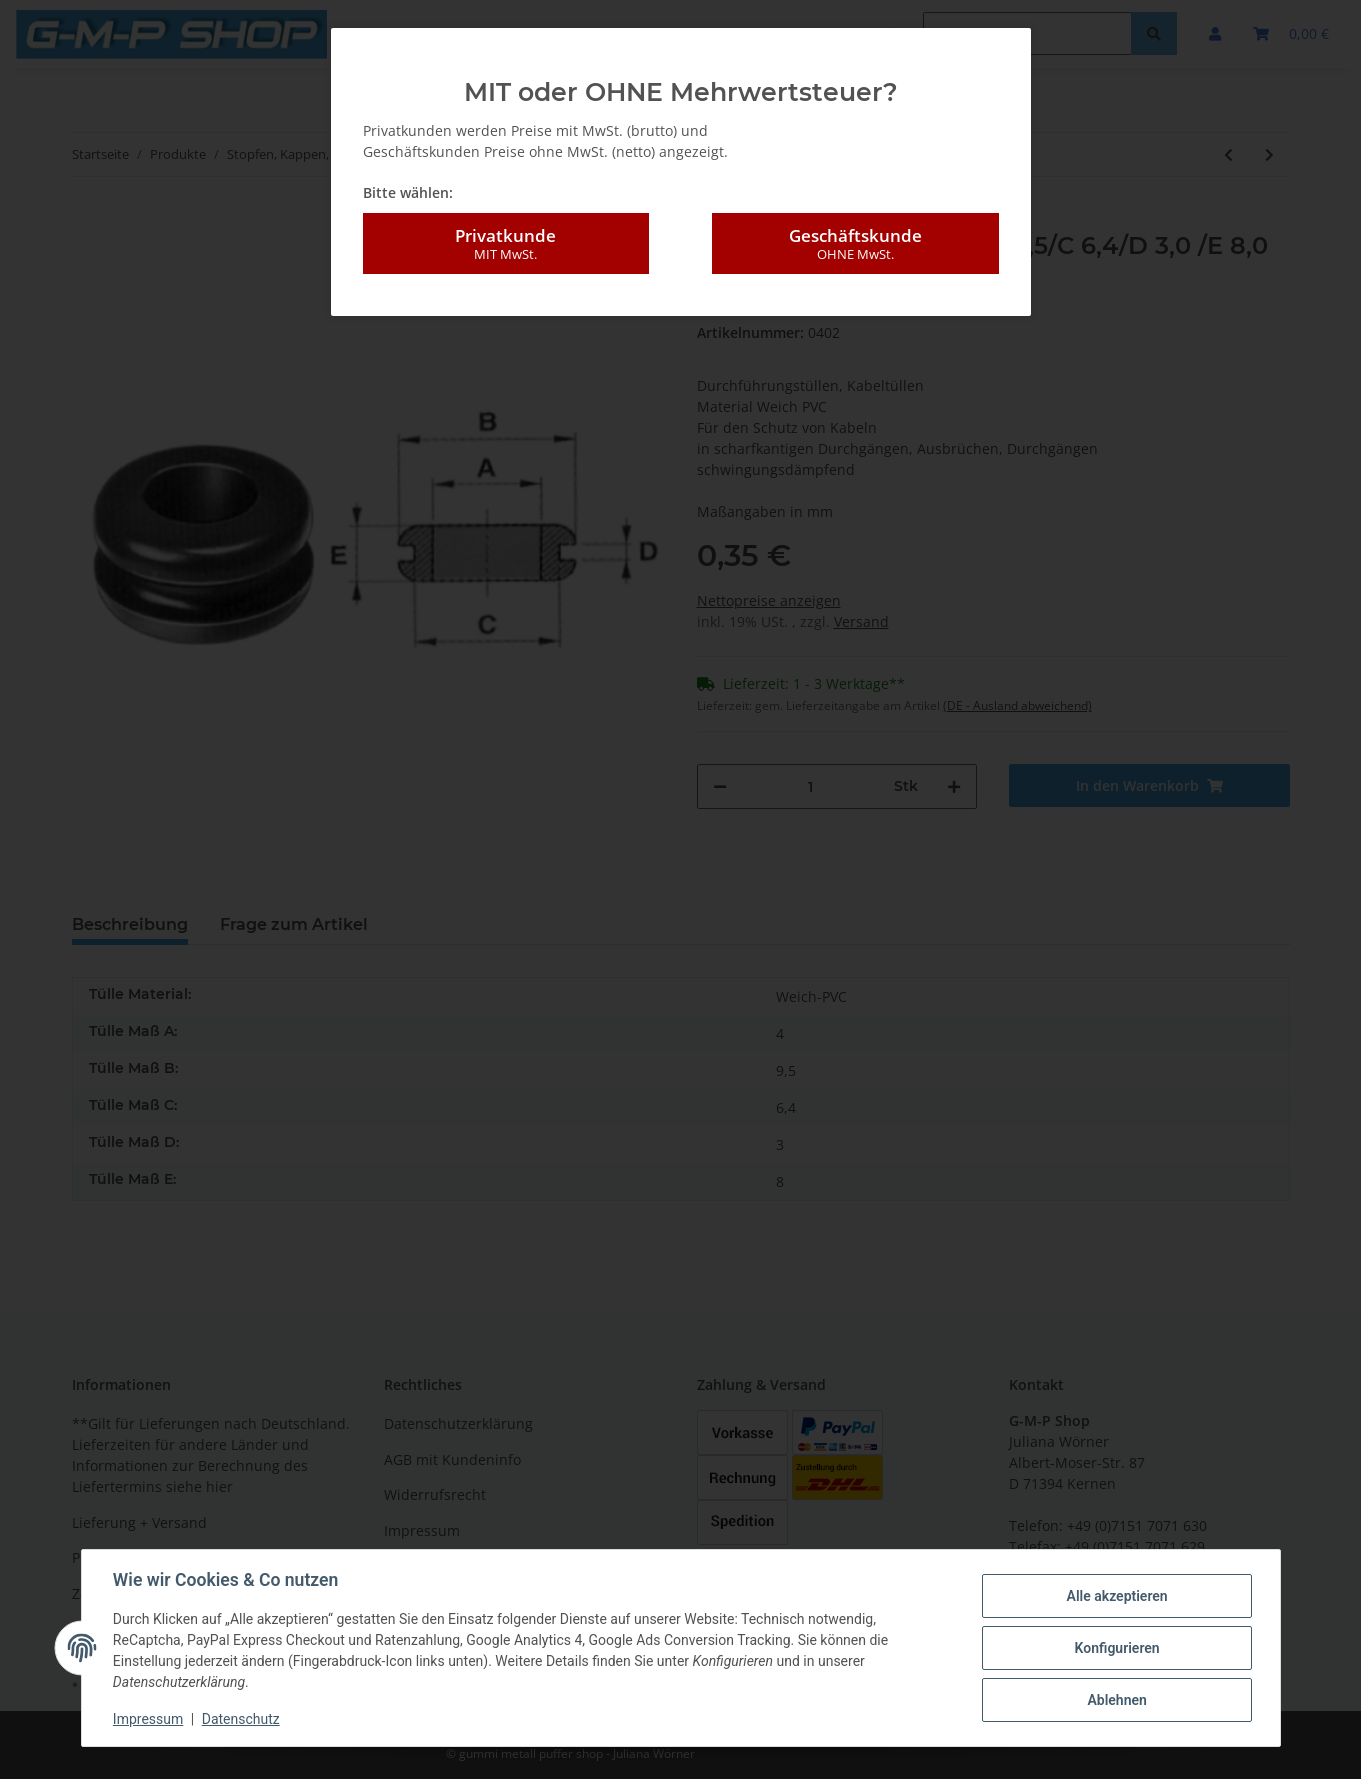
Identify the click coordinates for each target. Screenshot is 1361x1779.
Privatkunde (506, 244)
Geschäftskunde (855, 244)
